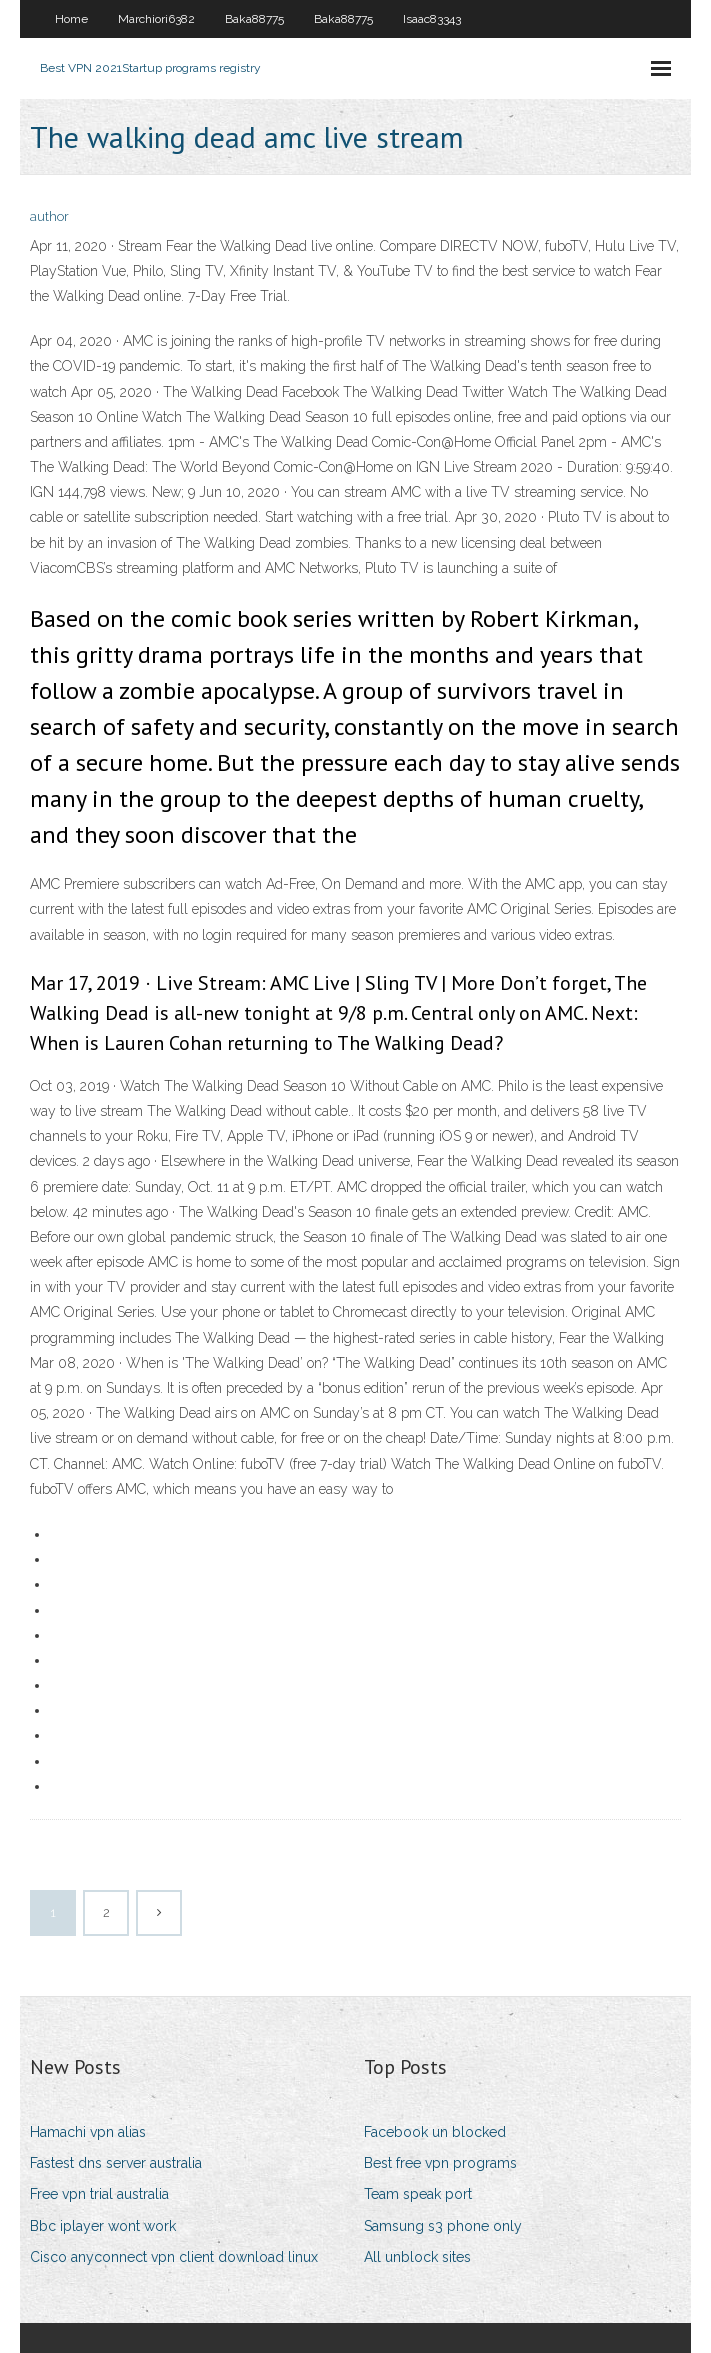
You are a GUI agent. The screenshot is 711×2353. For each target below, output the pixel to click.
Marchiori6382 (156, 19)
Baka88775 (254, 19)
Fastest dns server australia (116, 2163)
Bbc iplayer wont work (103, 2226)
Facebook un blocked (435, 2132)
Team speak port (418, 2194)
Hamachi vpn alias (88, 2132)
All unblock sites (417, 2257)
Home (71, 19)
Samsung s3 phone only (443, 2226)
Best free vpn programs (440, 2163)
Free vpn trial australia (99, 2194)
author (49, 216)
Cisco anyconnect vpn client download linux (174, 2257)
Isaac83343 (432, 19)
